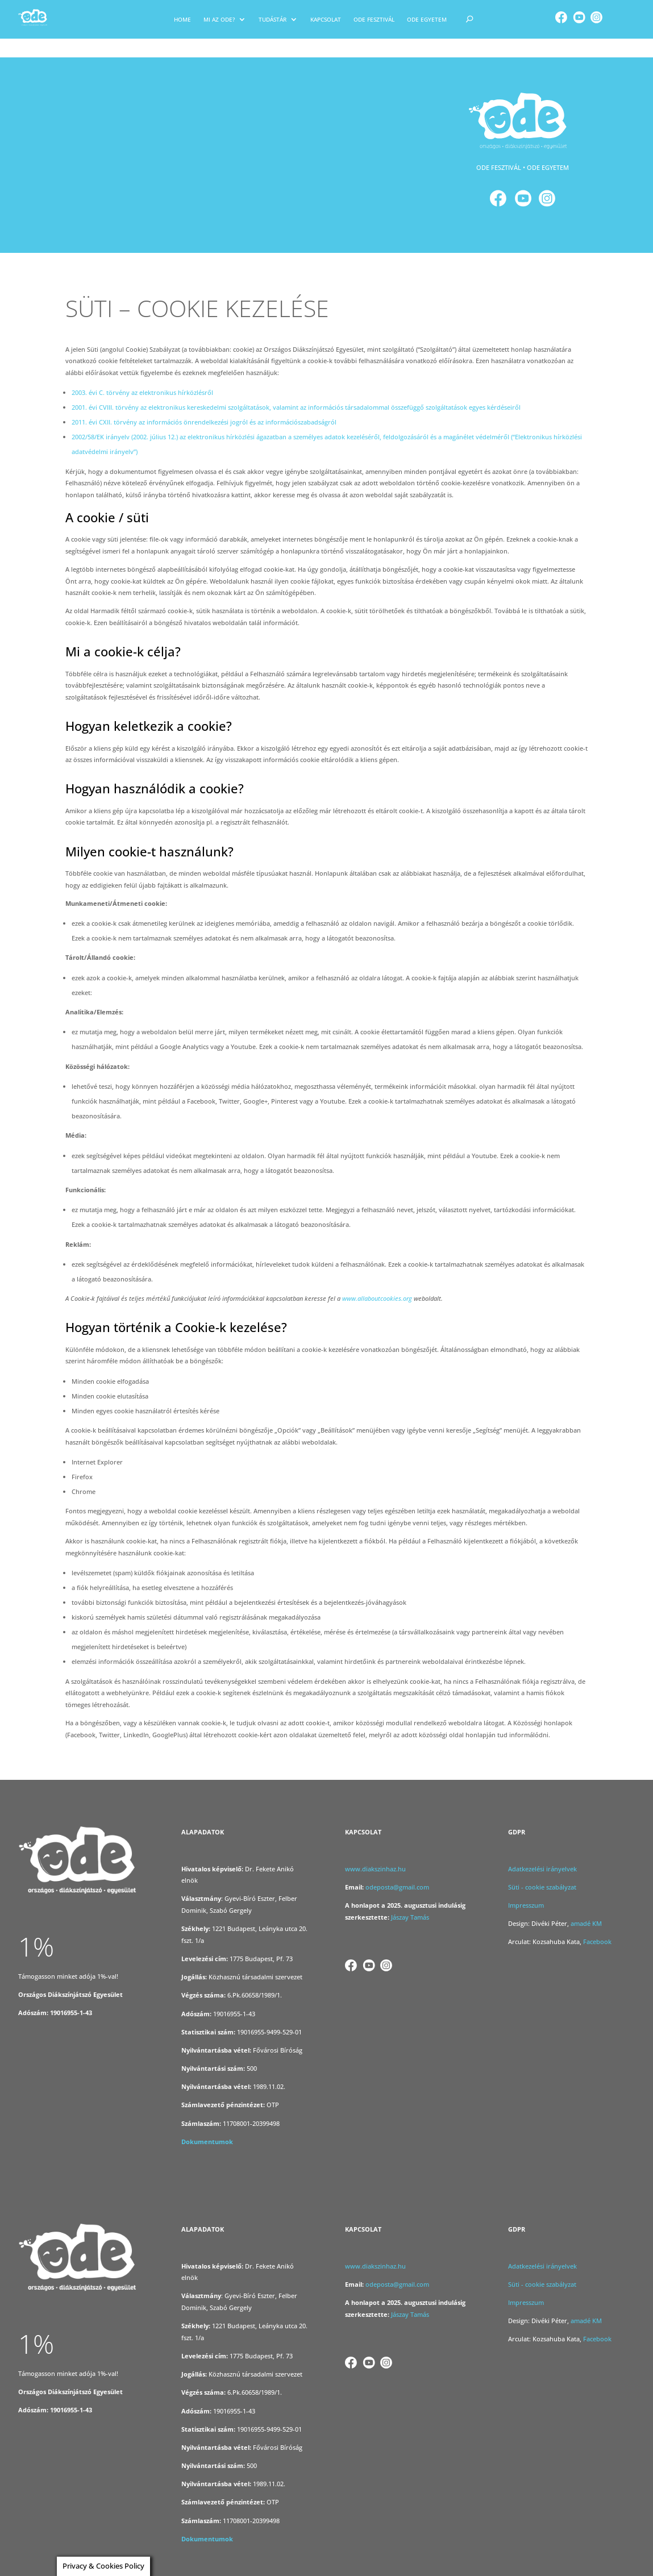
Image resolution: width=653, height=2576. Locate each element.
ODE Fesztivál (373, 19)
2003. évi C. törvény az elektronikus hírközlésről (142, 374)
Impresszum (526, 1886)
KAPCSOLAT (325, 19)
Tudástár (272, 19)
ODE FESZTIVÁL (498, 149)
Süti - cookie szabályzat (542, 1868)
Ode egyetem (427, 19)
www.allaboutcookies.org (377, 1280)
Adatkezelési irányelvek (542, 1850)
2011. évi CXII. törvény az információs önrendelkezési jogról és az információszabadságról (204, 403)
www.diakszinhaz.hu (375, 1850)
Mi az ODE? (219, 19)
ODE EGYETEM (548, 149)
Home (182, 19)
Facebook (598, 1923)
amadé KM (587, 1904)
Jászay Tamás (410, 1898)
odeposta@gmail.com (397, 1868)
